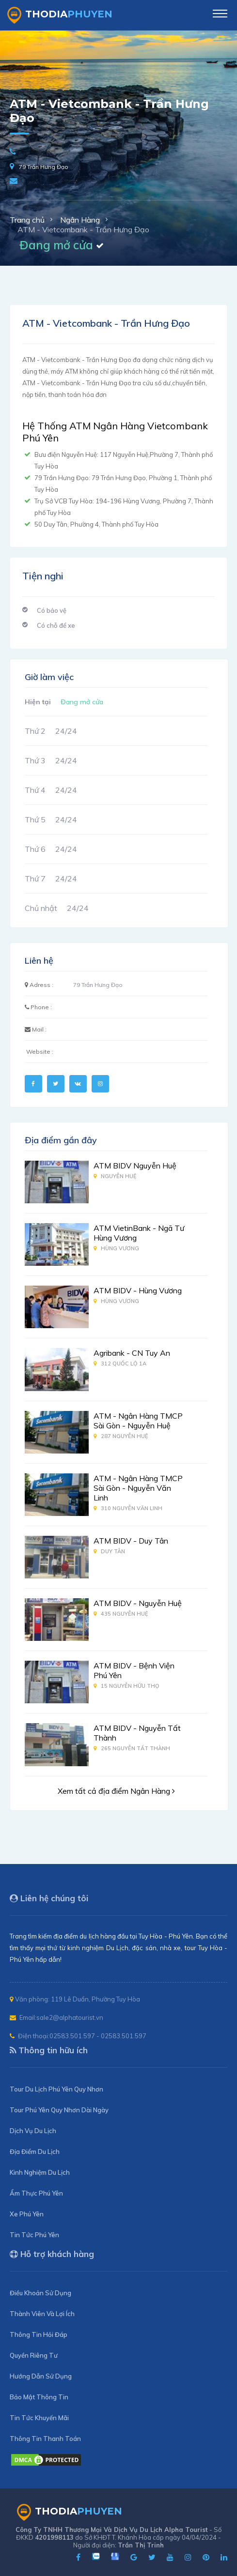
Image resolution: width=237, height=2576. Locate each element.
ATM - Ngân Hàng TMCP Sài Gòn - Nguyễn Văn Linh (138, 1487)
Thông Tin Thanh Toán (45, 2438)
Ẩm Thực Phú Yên (36, 2193)
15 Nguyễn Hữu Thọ (126, 1685)
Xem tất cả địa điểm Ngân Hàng (116, 1791)
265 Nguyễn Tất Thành (132, 1748)
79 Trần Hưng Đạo (43, 166)
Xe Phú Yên (27, 2214)
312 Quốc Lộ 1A (120, 1363)
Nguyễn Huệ (115, 1176)
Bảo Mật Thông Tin (39, 2397)
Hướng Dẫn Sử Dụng (41, 2376)
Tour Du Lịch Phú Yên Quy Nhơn (56, 2089)
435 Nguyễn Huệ (121, 1613)
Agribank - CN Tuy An (132, 1353)
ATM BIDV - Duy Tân (131, 1541)
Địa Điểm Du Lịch (35, 2151)
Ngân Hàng (80, 220)
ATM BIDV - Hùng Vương (138, 1290)
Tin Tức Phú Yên (34, 2235)
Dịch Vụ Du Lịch (33, 2131)
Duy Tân (109, 1551)
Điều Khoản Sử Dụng (40, 2293)
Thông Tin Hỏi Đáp (38, 2334)
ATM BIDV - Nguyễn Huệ (138, 1603)
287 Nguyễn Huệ (121, 1436)
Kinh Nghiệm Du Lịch (40, 2172)
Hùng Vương (116, 1248)
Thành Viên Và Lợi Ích (42, 2314)
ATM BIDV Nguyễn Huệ (135, 1165)
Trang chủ (27, 220)
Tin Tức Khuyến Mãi (39, 2418)
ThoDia (59, 15)
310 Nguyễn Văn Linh (128, 1508)
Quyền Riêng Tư (34, 2355)
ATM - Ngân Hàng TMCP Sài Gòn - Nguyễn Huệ (138, 1420)
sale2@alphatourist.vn (69, 2017)
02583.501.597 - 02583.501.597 (97, 2036)
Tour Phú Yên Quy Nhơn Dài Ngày (59, 2110)
